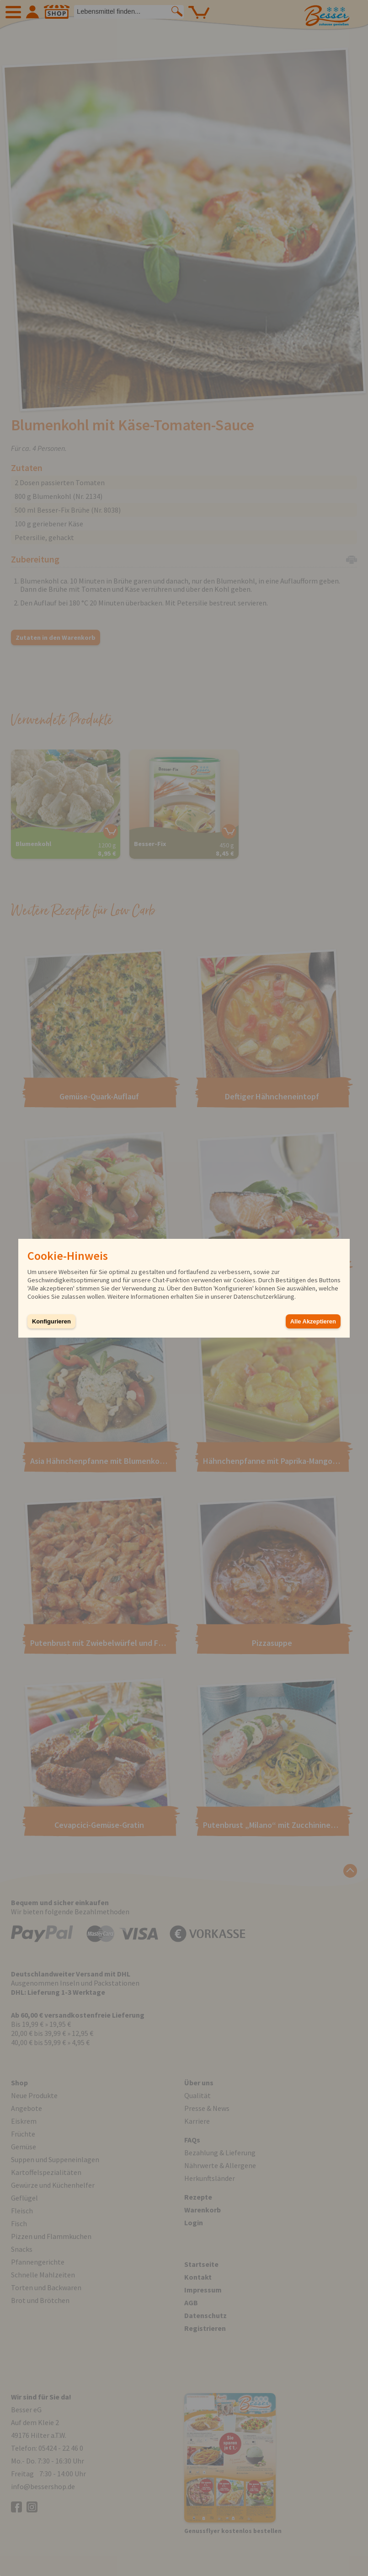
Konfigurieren (51, 1321)
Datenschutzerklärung (264, 1296)
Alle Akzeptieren (313, 1321)
